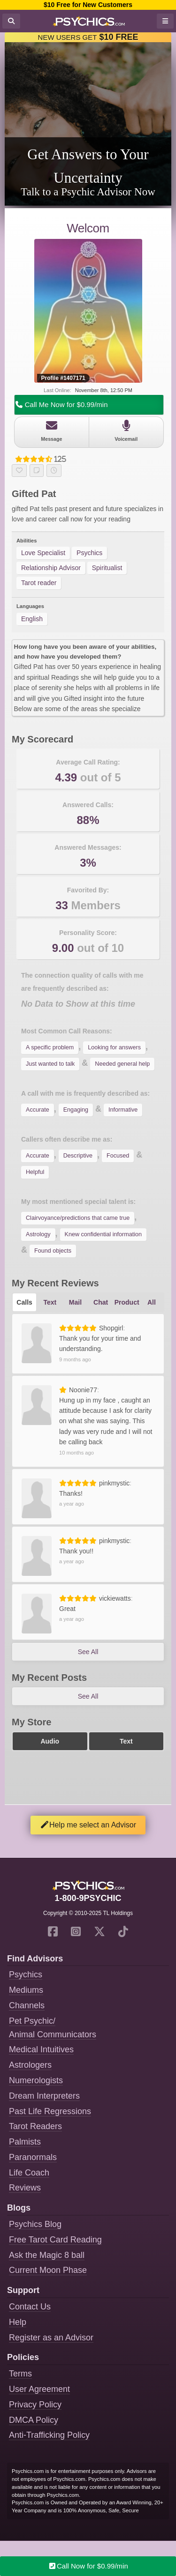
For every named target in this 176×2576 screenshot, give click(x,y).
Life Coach (29, 2172)
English (32, 619)
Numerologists (36, 2080)
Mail (75, 1302)
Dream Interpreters (44, 2096)
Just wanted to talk (50, 1064)
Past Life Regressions (50, 2111)
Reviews (25, 2187)
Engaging (75, 1109)
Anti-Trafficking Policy (49, 2435)
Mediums (26, 1990)
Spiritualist (107, 568)
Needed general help (122, 1064)
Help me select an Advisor (88, 1825)
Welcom (88, 228)
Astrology (38, 1234)
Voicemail (126, 431)
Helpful (35, 1172)
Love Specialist (43, 553)
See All (88, 1651)
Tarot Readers (35, 2126)
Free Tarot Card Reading (55, 2239)
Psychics (89, 553)
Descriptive (77, 1155)
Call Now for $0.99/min (88, 2566)
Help (17, 2322)
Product (126, 1302)
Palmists (25, 2141)
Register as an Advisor (51, 2337)
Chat (100, 1302)
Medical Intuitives (41, 2049)
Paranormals (33, 2157)
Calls (24, 1302)
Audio (49, 1741)
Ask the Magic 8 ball (46, 2255)
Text (49, 1302)
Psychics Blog (35, 2224)
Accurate (37, 1109)
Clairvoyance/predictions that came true (78, 1218)
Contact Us (30, 2306)
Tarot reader (38, 582)
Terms (20, 2373)
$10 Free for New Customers (88, 4)
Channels (27, 2005)
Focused (118, 1155)
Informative (123, 1109)
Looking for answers (114, 1047)
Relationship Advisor (51, 568)
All (151, 1302)
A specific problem (50, 1047)
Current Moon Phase (48, 2270)
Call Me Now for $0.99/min (61, 404)
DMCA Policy (33, 2420)
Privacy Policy (35, 2404)
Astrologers (30, 2065)
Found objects (52, 1250)
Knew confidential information (103, 1234)
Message (52, 431)
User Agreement (39, 2389)
